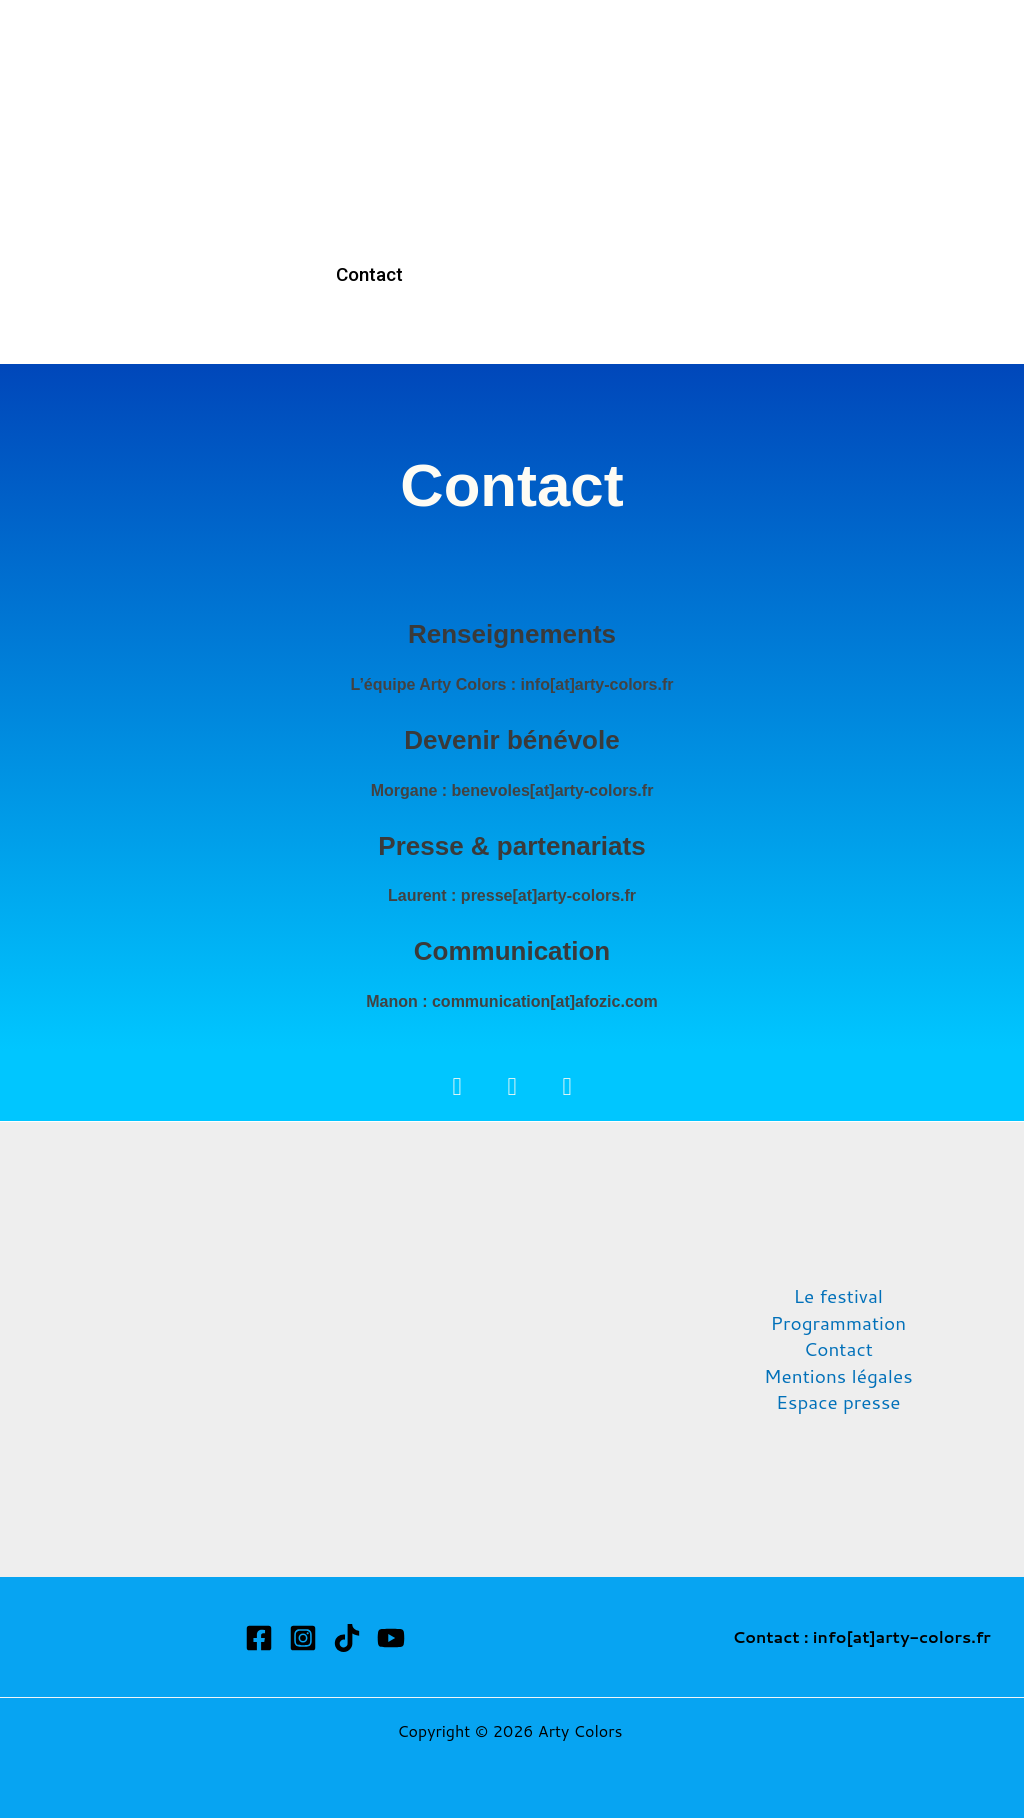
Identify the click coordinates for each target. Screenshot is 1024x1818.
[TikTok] (347, 1638)
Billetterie (650, 91)
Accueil (366, 91)
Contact (368, 274)
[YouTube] (391, 1638)
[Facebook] (259, 1638)
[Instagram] (303, 1638)
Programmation (502, 91)
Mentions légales (838, 1376)
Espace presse (838, 1402)
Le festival (839, 1296)
